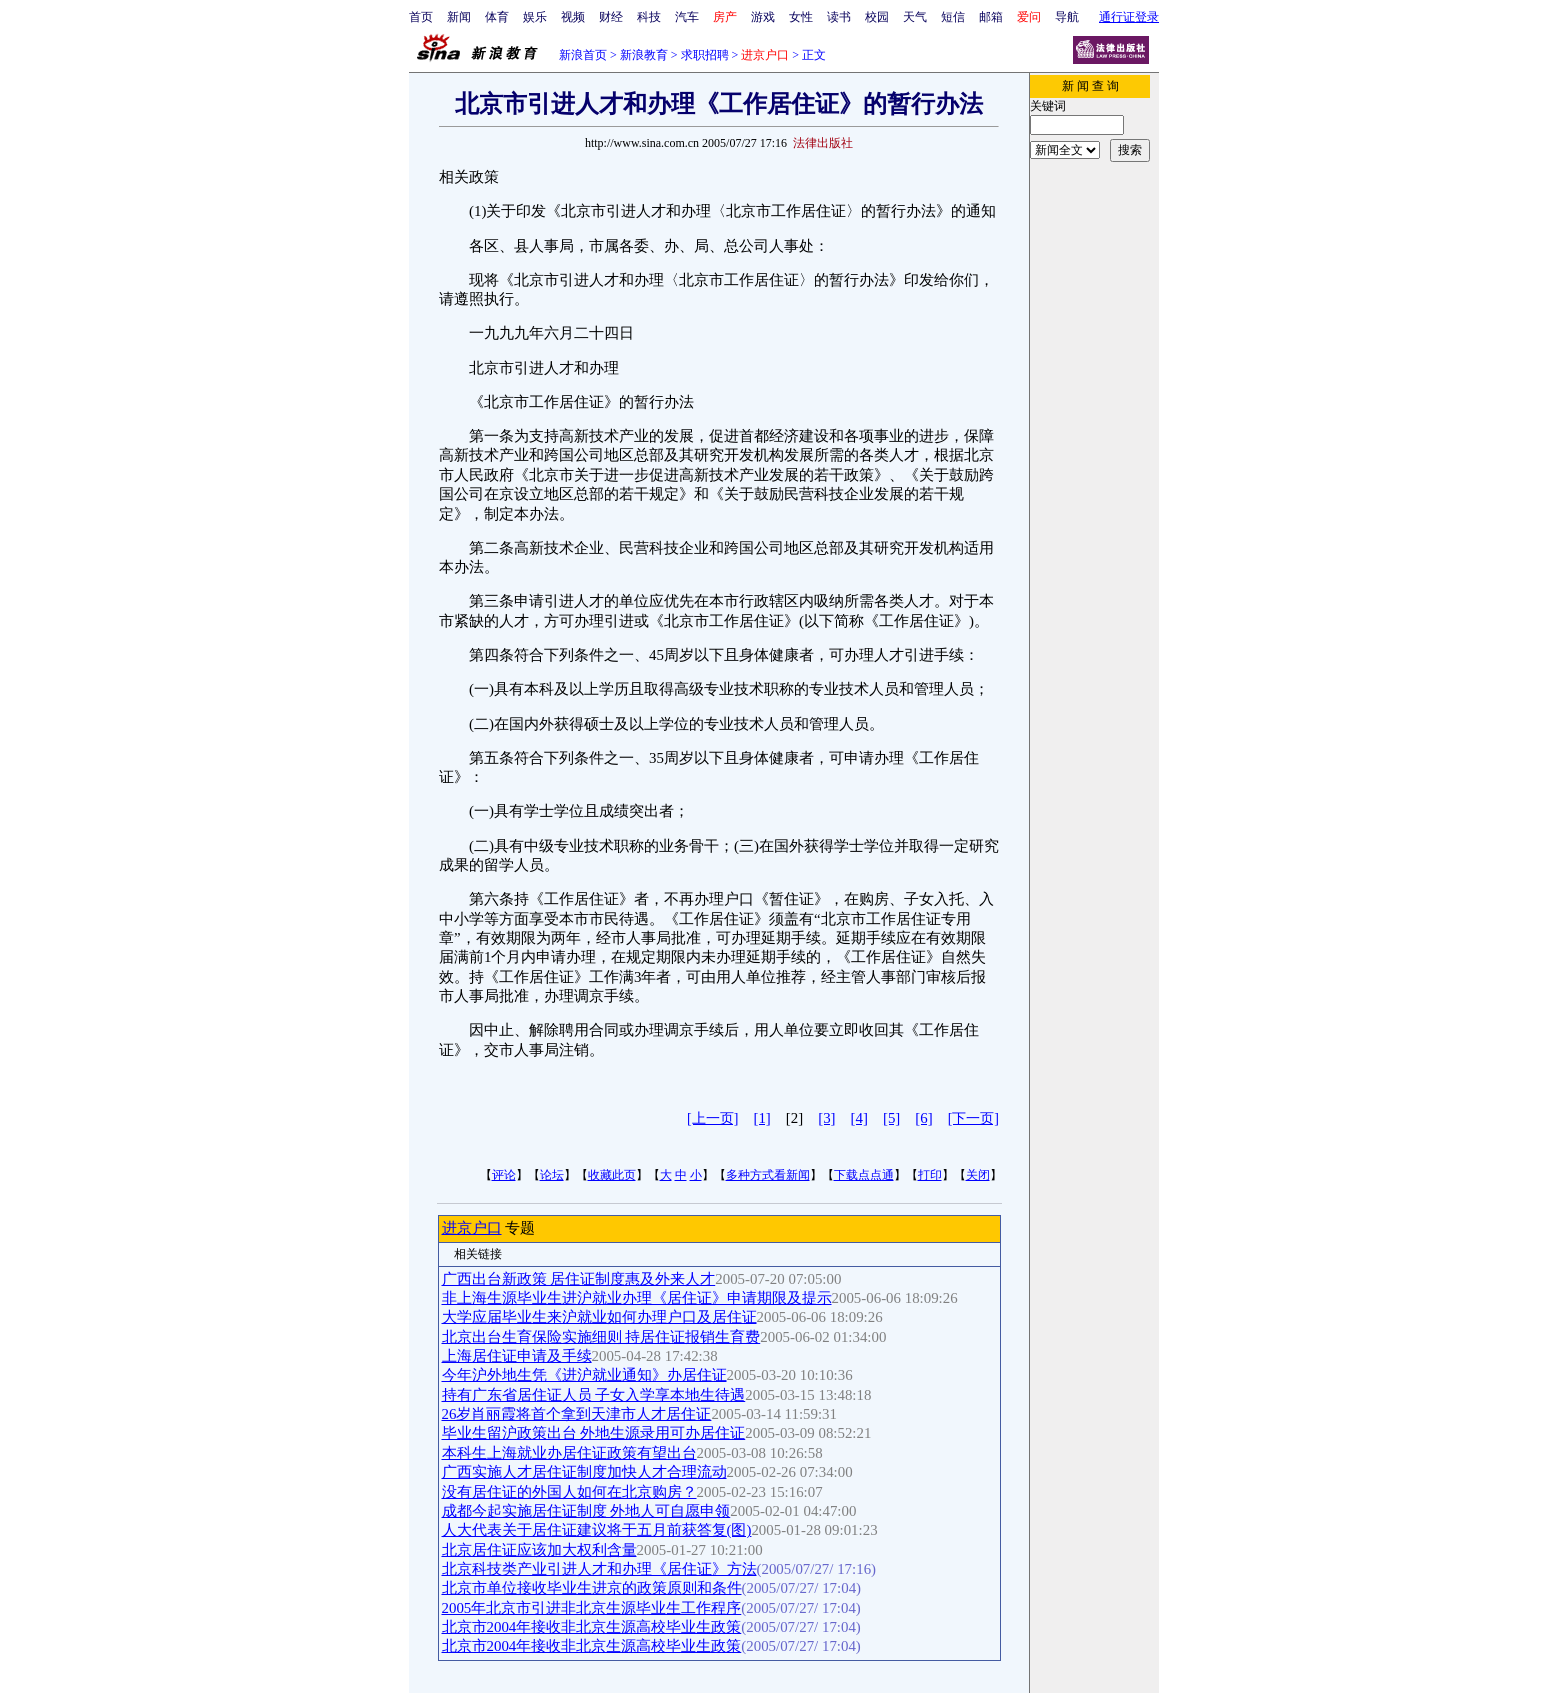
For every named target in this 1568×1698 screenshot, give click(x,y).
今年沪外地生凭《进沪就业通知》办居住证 (584, 1375)
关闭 (978, 1175)
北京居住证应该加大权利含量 (539, 1550)
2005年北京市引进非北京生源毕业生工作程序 (592, 1608)
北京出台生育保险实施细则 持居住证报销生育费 (601, 1337)
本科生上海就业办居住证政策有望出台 (569, 1453)
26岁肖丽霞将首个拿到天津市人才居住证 (577, 1414)
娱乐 (535, 17)
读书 (839, 17)
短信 (953, 17)
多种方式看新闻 (768, 1175)
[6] (923, 1118)
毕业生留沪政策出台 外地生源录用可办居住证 (594, 1433)
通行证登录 (1129, 17)
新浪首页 (583, 55)
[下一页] (973, 1118)
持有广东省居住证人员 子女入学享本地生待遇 (594, 1395)
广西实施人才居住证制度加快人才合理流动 (584, 1472)
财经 (611, 17)
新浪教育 (644, 55)
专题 (519, 1228)
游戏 (763, 17)
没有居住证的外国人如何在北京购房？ (569, 1492)
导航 (1067, 17)
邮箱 (991, 17)
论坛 (552, 1175)
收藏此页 (612, 1175)
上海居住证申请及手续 (517, 1356)
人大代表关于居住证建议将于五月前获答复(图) (597, 1530)
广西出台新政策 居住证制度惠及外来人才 (579, 1279)
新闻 (459, 17)
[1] (761, 1118)
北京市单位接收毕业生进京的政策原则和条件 (592, 1588)
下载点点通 (864, 1175)
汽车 (687, 17)
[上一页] (712, 1118)
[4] (859, 1118)
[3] (826, 1118)
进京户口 (472, 1228)
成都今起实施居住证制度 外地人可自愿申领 (586, 1511)
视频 (573, 17)
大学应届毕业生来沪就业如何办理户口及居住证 (599, 1317)
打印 (930, 1175)
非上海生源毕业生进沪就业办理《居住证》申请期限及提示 (637, 1298)
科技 (649, 17)
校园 (877, 17)
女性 (801, 17)
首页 (421, 17)
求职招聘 (705, 55)
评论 (504, 1175)
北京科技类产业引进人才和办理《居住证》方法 (599, 1569)
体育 (497, 17)
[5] (891, 1118)
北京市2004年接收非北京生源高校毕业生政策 (592, 1627)
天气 (915, 17)
